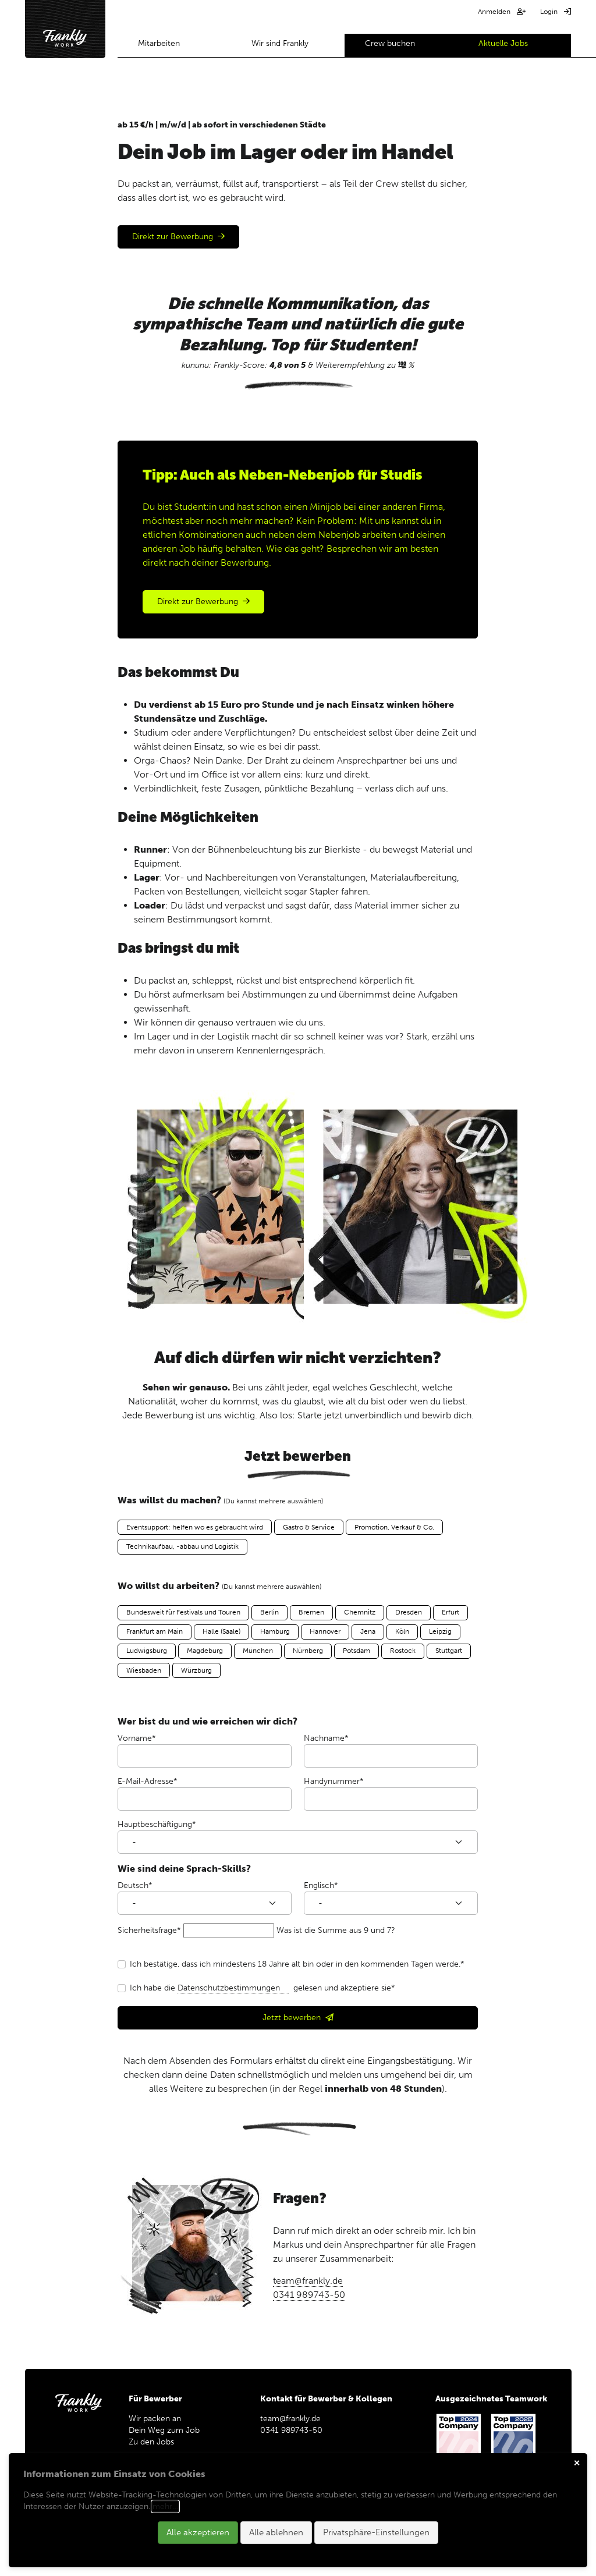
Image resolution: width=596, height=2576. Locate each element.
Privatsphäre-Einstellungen (376, 2532)
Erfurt (450, 1612)
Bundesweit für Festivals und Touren (183, 1612)
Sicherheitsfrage (149, 1930)
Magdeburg (205, 1651)
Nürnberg (308, 1651)
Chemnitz (359, 1612)
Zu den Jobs (156, 2442)
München (258, 1651)
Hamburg (275, 1631)
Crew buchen (390, 43)
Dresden (408, 1612)
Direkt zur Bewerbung (172, 237)
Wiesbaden (143, 1670)
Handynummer (334, 1781)
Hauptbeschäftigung (157, 1824)
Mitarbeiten (159, 43)
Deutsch (135, 1885)
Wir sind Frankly (279, 43)
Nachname (326, 1738)
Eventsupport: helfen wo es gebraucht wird (194, 1527)
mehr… (165, 2506)
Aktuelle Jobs (503, 43)
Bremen (311, 1612)
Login (549, 12)
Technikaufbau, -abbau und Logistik (182, 1546)
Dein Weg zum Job (164, 2430)
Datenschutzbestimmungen (233, 1988)
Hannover (325, 1631)
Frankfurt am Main (154, 1631)
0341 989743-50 (309, 2294)
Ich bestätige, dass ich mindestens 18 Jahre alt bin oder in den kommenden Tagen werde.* (297, 1964)
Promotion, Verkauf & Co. (394, 1527)
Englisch (321, 1885)
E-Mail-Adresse (148, 1781)
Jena (367, 1631)
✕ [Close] (576, 2463)
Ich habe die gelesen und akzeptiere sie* (262, 1988)
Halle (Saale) (221, 1631)
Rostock (403, 1651)
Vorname (137, 1738)
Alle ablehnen (276, 2532)
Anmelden (495, 12)
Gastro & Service (309, 1527)
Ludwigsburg (146, 1651)
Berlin (269, 1612)
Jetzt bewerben (291, 2018)
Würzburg (196, 1670)
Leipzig (440, 1631)
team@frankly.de (308, 2280)
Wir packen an (155, 2419)
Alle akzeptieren (197, 2532)
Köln (402, 1631)
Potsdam (356, 1651)
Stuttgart (448, 1651)
